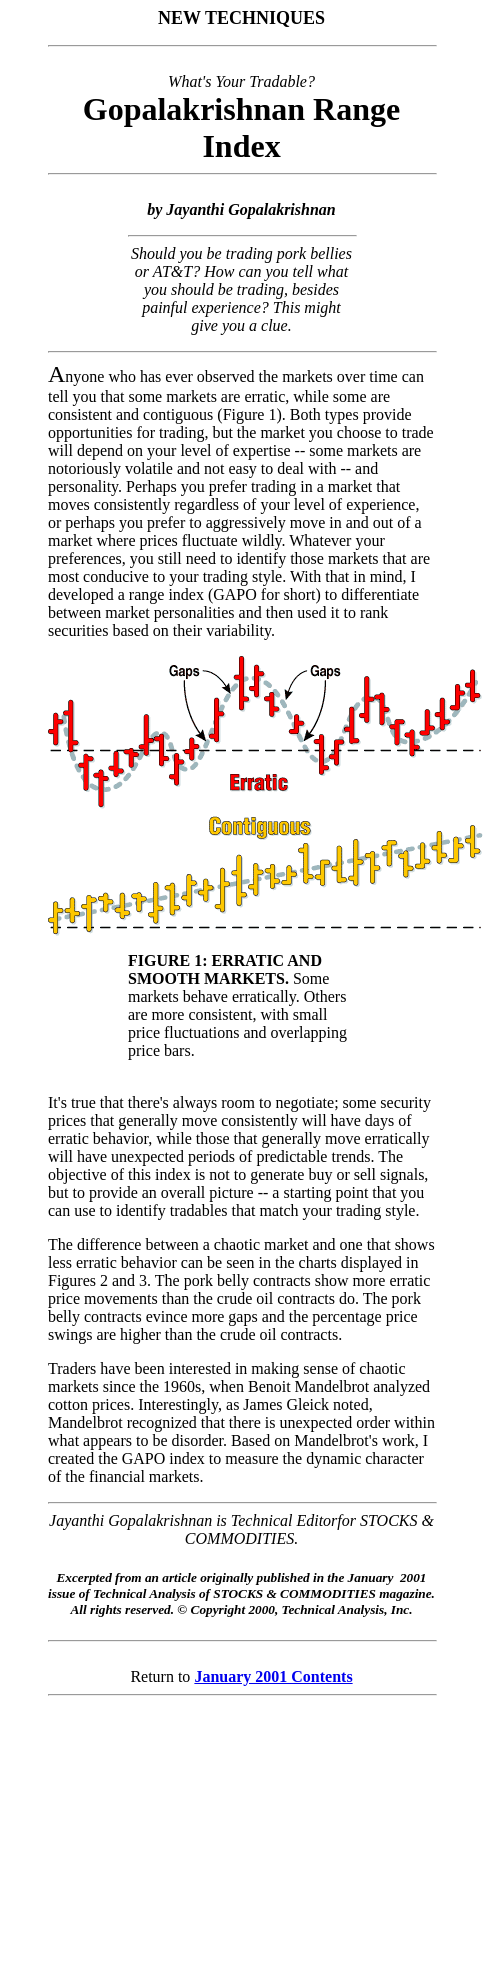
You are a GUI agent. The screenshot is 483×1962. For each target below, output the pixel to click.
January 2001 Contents (273, 1676)
